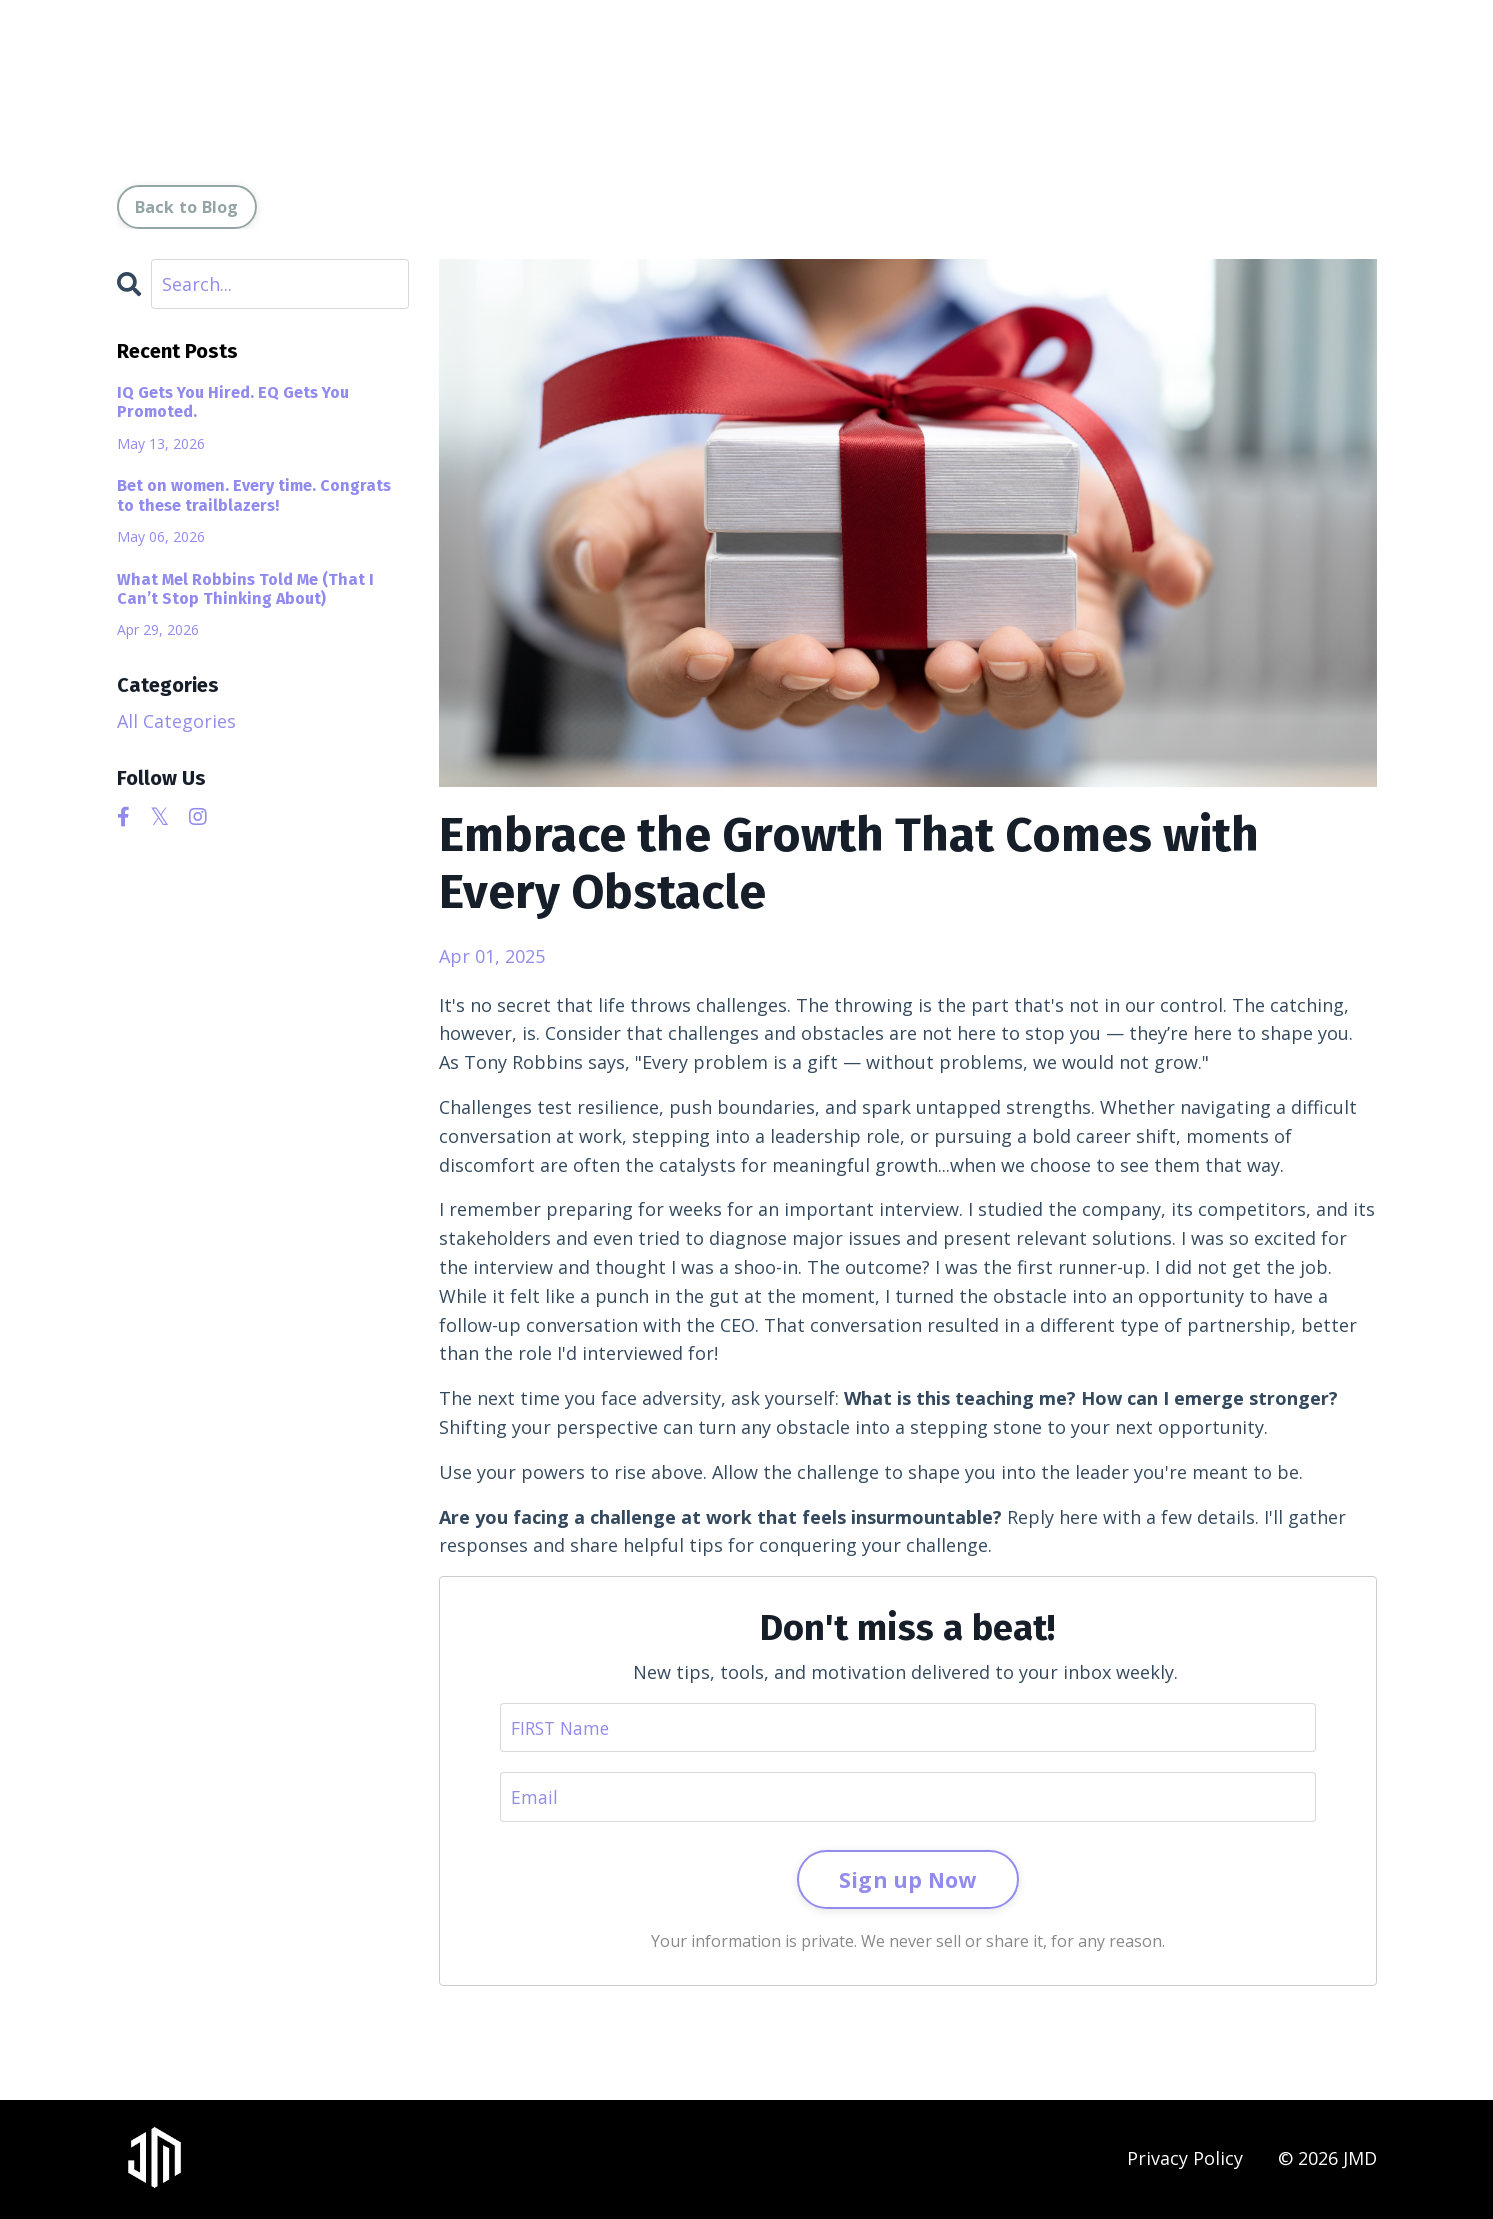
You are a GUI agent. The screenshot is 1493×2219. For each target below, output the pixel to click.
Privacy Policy (1185, 2160)
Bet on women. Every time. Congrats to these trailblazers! (254, 495)
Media (875, 81)
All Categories (176, 721)
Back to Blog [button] (187, 207)
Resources (978, 81)
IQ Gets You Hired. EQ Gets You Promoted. (233, 402)
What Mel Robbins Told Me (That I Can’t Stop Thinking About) (245, 589)
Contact (1333, 81)
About (570, 81)
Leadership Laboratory (1167, 81)
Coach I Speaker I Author (723, 81)
